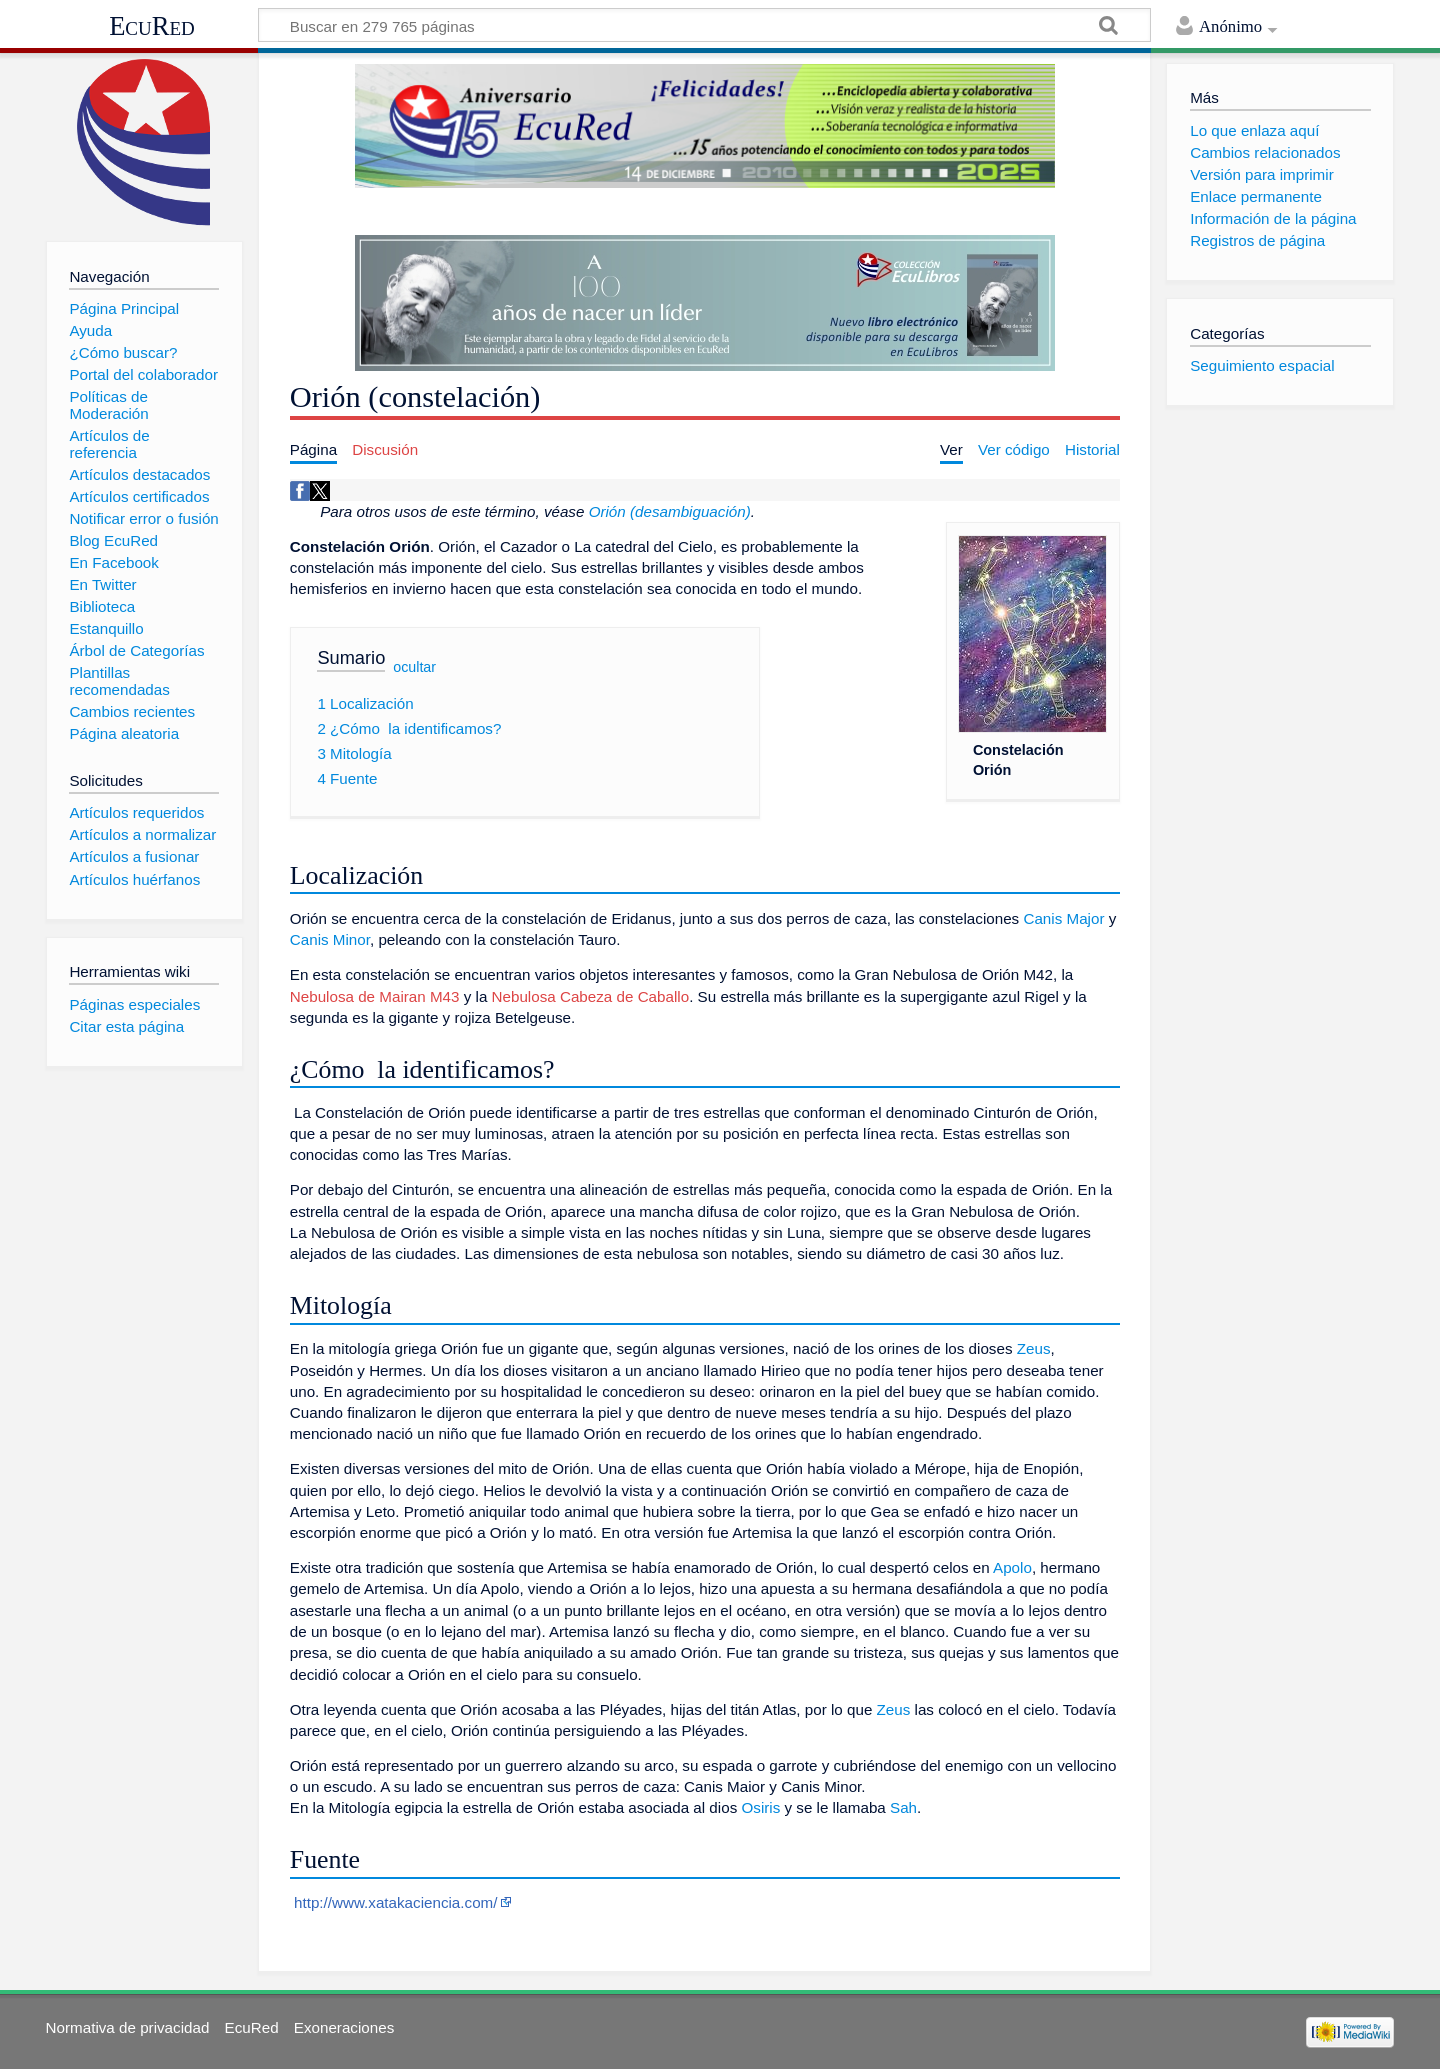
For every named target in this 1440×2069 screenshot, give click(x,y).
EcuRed (152, 26)
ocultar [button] (414, 667)
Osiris (760, 1807)
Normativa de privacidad (128, 2027)
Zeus (1034, 1348)
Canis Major (1063, 918)
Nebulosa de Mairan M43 (375, 996)
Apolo (1012, 1567)
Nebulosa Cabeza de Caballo (591, 996)
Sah (903, 1807)
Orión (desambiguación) (670, 511)
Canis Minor (330, 939)
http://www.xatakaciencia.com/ (395, 1902)
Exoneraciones (344, 2027)
